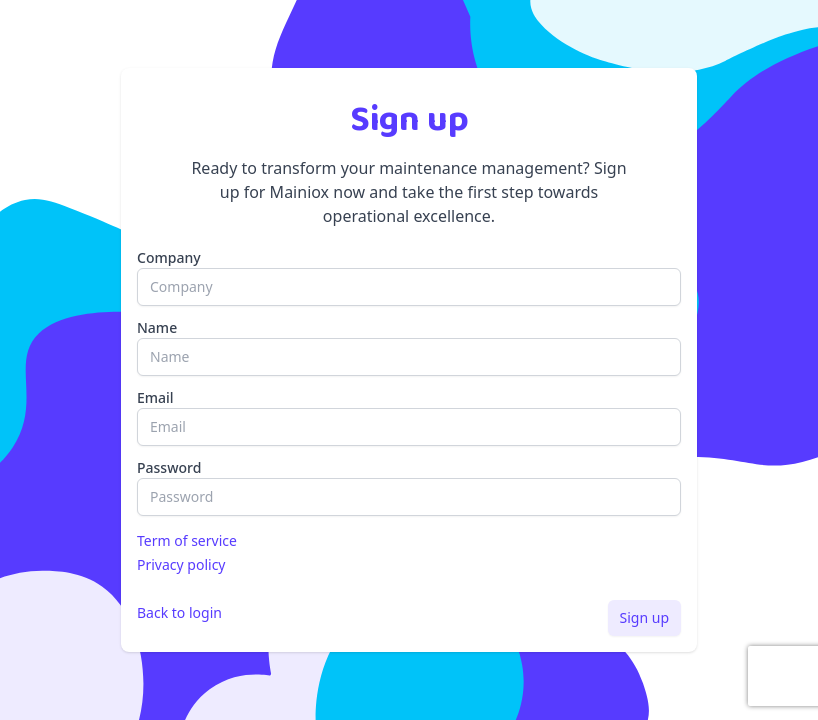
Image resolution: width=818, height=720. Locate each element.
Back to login (179, 612)
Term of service (187, 540)
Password (169, 467)
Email (155, 397)
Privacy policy (181, 564)
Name (157, 327)
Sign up (644, 617)
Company (169, 257)
